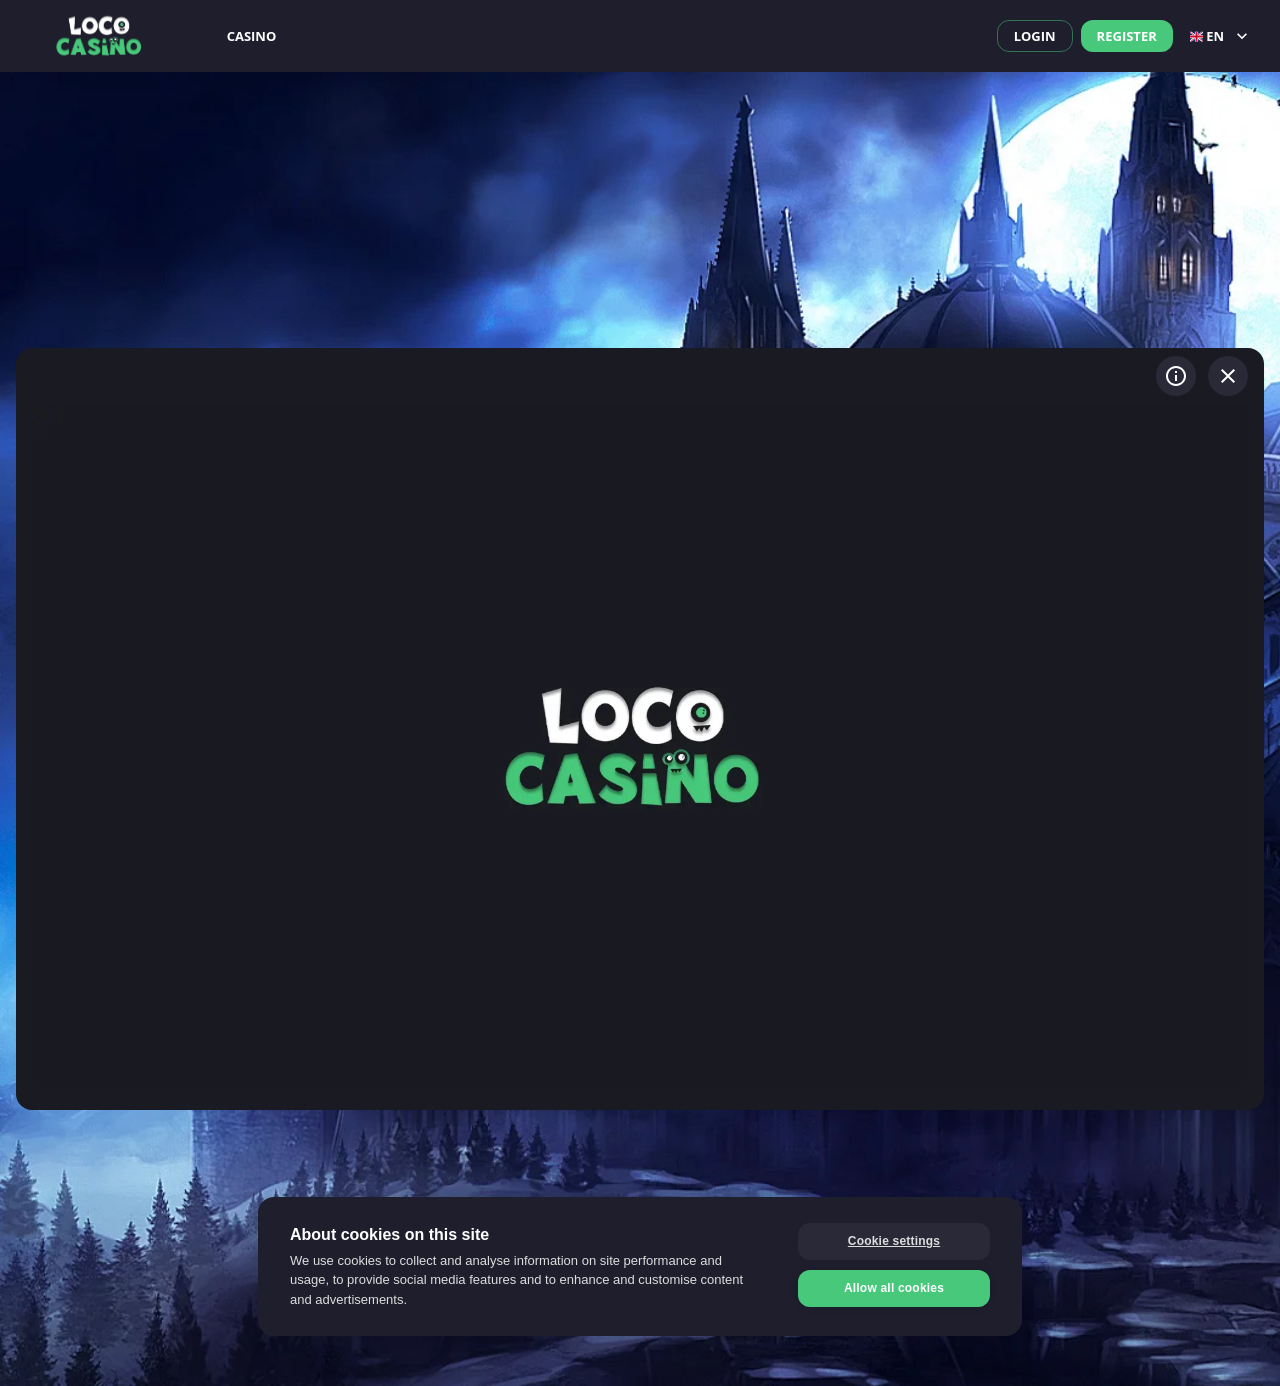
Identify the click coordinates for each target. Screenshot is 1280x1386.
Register (1127, 36)
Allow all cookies (894, 1288)
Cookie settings (894, 1241)
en (1221, 36)
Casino (252, 36)
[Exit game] (1228, 376)
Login (1035, 36)
